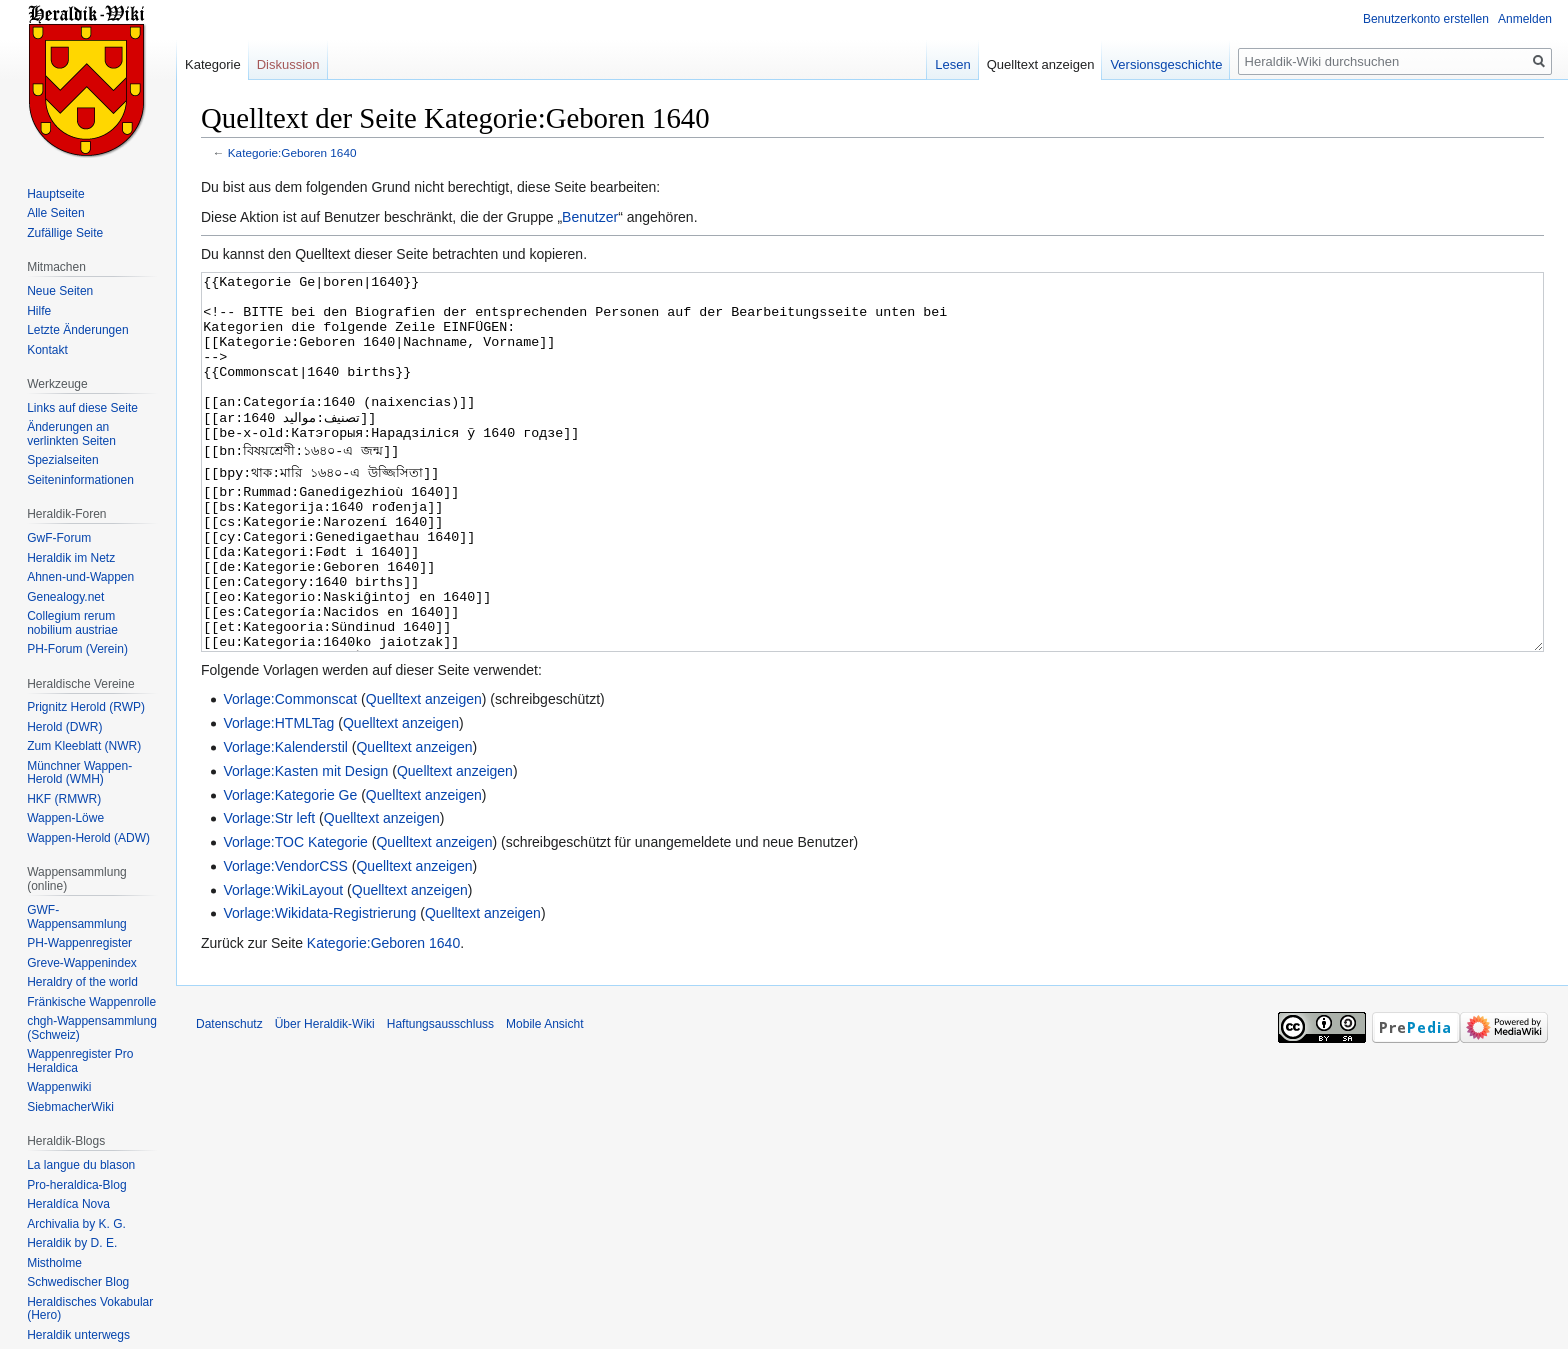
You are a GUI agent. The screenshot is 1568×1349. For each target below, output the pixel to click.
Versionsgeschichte (1166, 64)
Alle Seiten (55, 213)
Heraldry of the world (82, 982)
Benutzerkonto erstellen (1426, 19)
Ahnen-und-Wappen (80, 577)
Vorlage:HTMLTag (278, 798)
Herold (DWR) (64, 727)
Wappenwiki (59, 1087)
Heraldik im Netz (71, 558)
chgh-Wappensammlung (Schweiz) (92, 1028)
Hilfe (39, 311)
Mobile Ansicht (544, 1099)
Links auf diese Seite (82, 408)
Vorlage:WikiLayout (283, 965)
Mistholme (54, 1263)
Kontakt (47, 350)
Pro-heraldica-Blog (76, 1185)
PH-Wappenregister (79, 943)
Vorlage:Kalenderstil (285, 822)
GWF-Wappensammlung (77, 917)
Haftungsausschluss (440, 1099)
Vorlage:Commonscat (290, 774)
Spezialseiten (62, 460)
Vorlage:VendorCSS (285, 941)
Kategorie (213, 64)
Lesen (952, 64)
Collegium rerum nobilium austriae (72, 623)
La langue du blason (81, 1165)
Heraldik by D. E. (72, 1243)
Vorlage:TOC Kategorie (295, 917)
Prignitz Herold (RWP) (86, 707)
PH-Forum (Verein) (77, 649)
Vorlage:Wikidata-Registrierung (319, 988)
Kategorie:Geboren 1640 (292, 152)
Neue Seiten (60, 291)
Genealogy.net (65, 597)
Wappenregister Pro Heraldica (80, 1061)
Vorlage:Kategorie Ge (290, 870)
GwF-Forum (59, 538)
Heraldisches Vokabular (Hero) (90, 1309)
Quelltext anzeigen (424, 774)
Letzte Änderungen (77, 330)
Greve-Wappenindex (82, 963)
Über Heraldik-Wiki (325, 1099)
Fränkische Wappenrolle (91, 1002)
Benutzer (590, 217)
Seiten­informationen (80, 480)
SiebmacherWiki (70, 1107)
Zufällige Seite (65, 233)
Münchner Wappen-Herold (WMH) (79, 773)
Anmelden (1525, 19)
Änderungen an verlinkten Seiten (71, 434)
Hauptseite (55, 194)
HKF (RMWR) (64, 799)
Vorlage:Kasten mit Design (305, 846)
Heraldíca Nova (68, 1204)
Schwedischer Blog (78, 1282)
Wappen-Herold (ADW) (88, 838)
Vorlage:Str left (269, 893)
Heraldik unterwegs (78, 1335)
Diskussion (288, 64)
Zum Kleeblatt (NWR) (84, 746)
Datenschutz (229, 1099)
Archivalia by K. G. (76, 1224)
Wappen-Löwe (65, 818)
